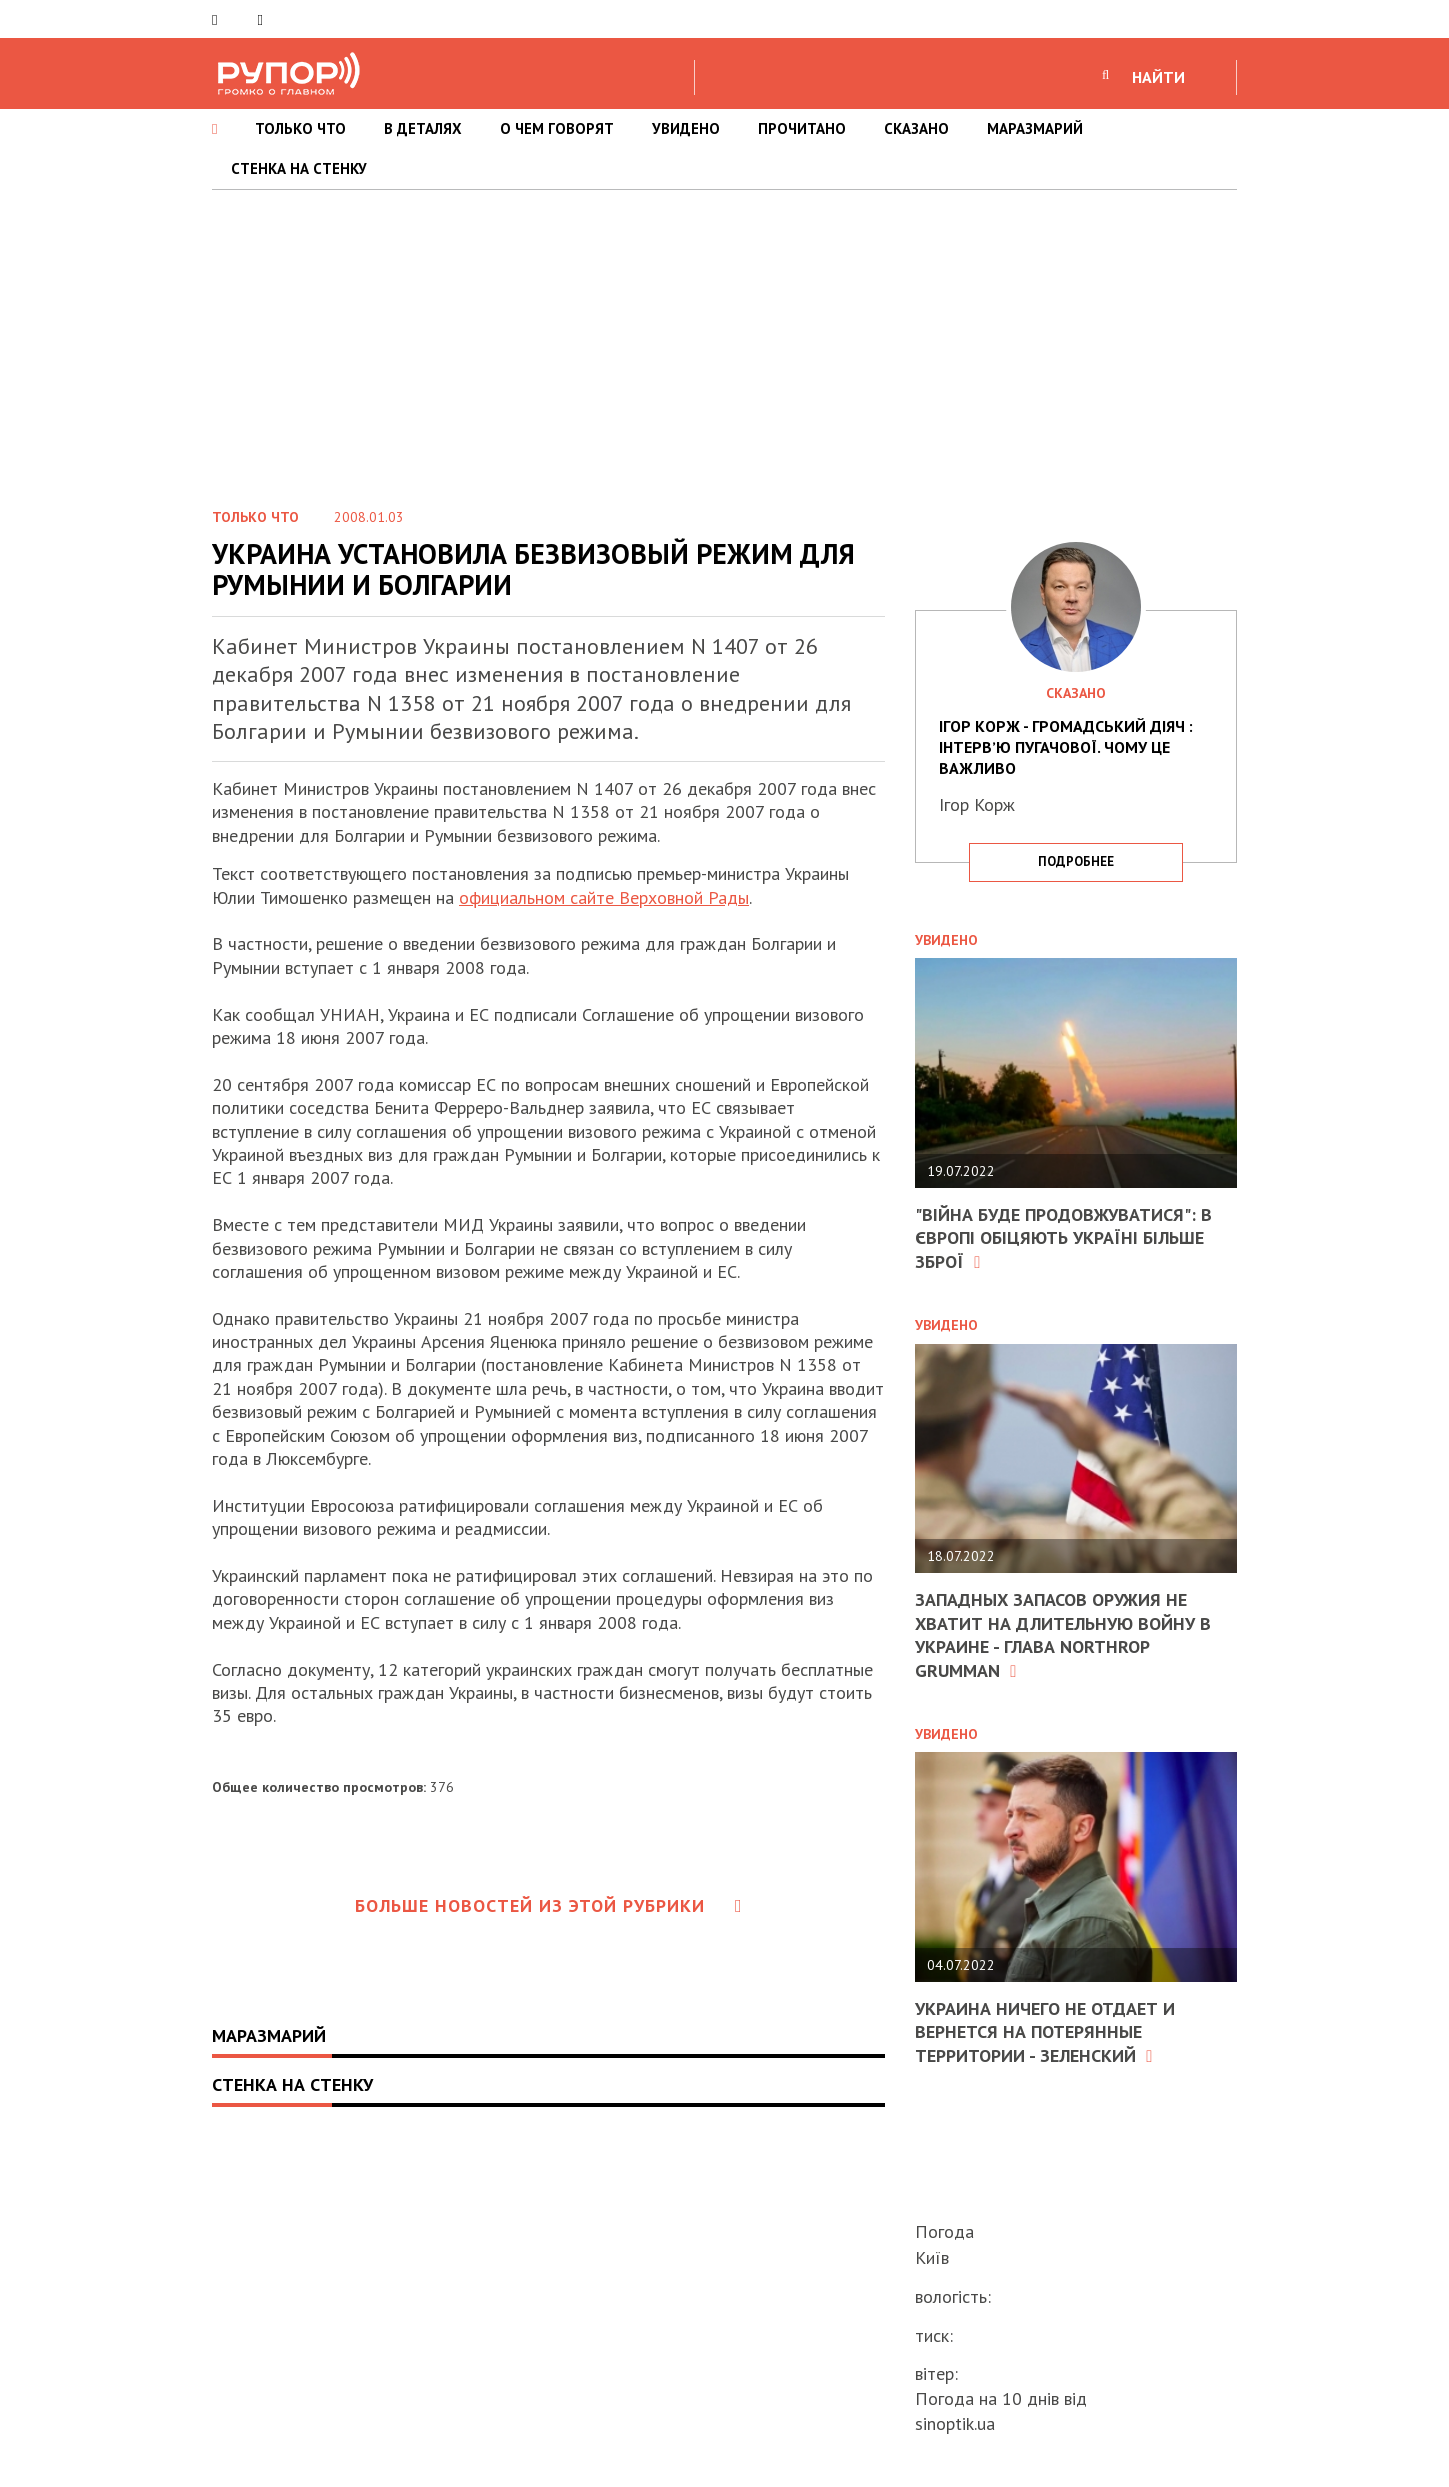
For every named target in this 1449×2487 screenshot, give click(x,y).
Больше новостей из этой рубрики (549, 1905)
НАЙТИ (1158, 77)
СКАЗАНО (916, 128)
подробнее (1076, 861)
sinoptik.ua (955, 2423)
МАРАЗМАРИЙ (1035, 128)
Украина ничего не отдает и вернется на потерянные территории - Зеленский (1045, 2032)
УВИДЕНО (686, 128)
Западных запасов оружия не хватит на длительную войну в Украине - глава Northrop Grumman (1063, 1634)
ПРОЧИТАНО (802, 128)
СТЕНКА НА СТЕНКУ (299, 168)
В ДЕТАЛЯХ (423, 128)
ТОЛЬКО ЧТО (300, 128)
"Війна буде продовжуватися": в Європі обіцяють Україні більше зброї (1063, 1238)
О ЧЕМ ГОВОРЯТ (557, 128)
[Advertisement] (725, 340)
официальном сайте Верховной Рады (604, 897)
